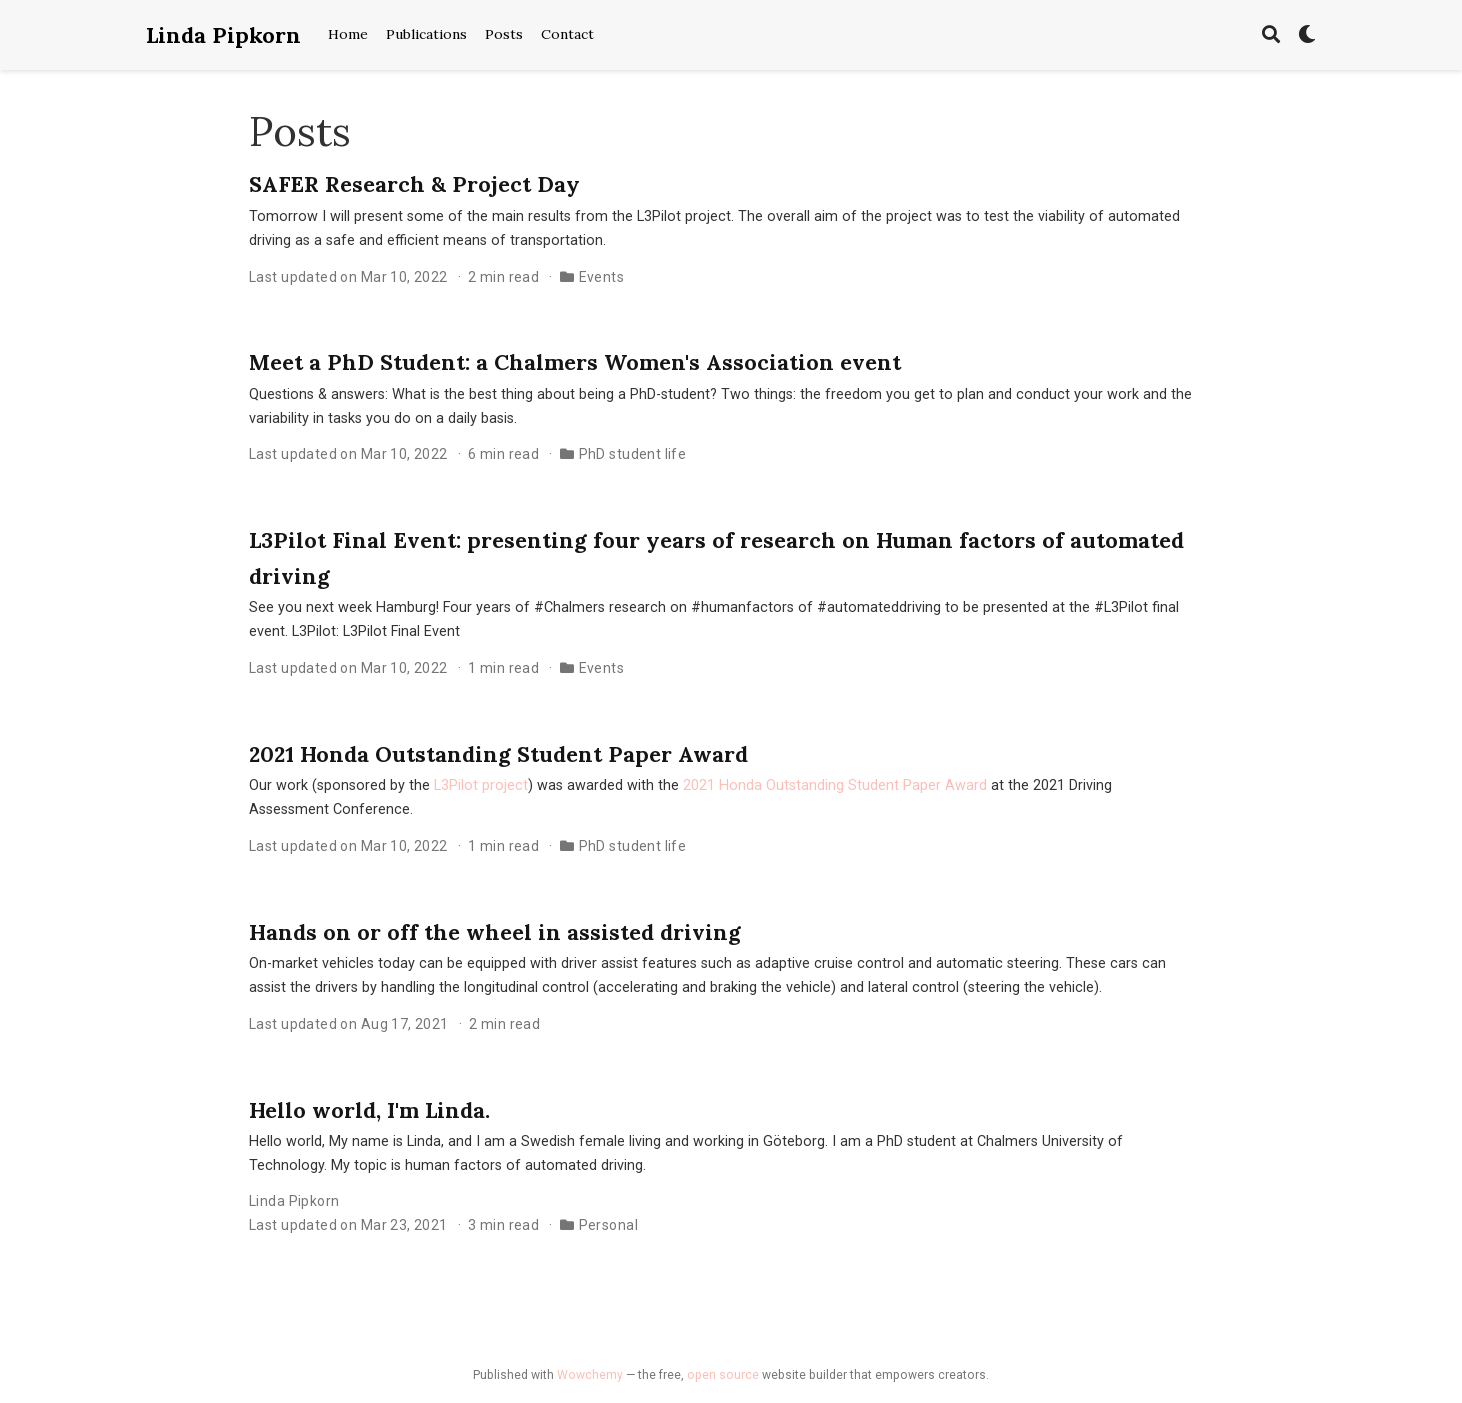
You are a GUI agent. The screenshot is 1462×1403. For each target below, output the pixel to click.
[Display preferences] (1307, 35)
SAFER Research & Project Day (414, 184)
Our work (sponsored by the (341, 785)
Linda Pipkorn (223, 35)
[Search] (1271, 35)
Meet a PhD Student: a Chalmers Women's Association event (575, 362)
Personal (608, 1225)
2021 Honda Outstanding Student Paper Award (498, 754)
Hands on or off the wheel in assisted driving (495, 932)
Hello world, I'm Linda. (369, 1110)
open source (723, 1375)
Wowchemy (590, 1375)
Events (602, 277)
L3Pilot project (481, 785)
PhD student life (633, 454)
